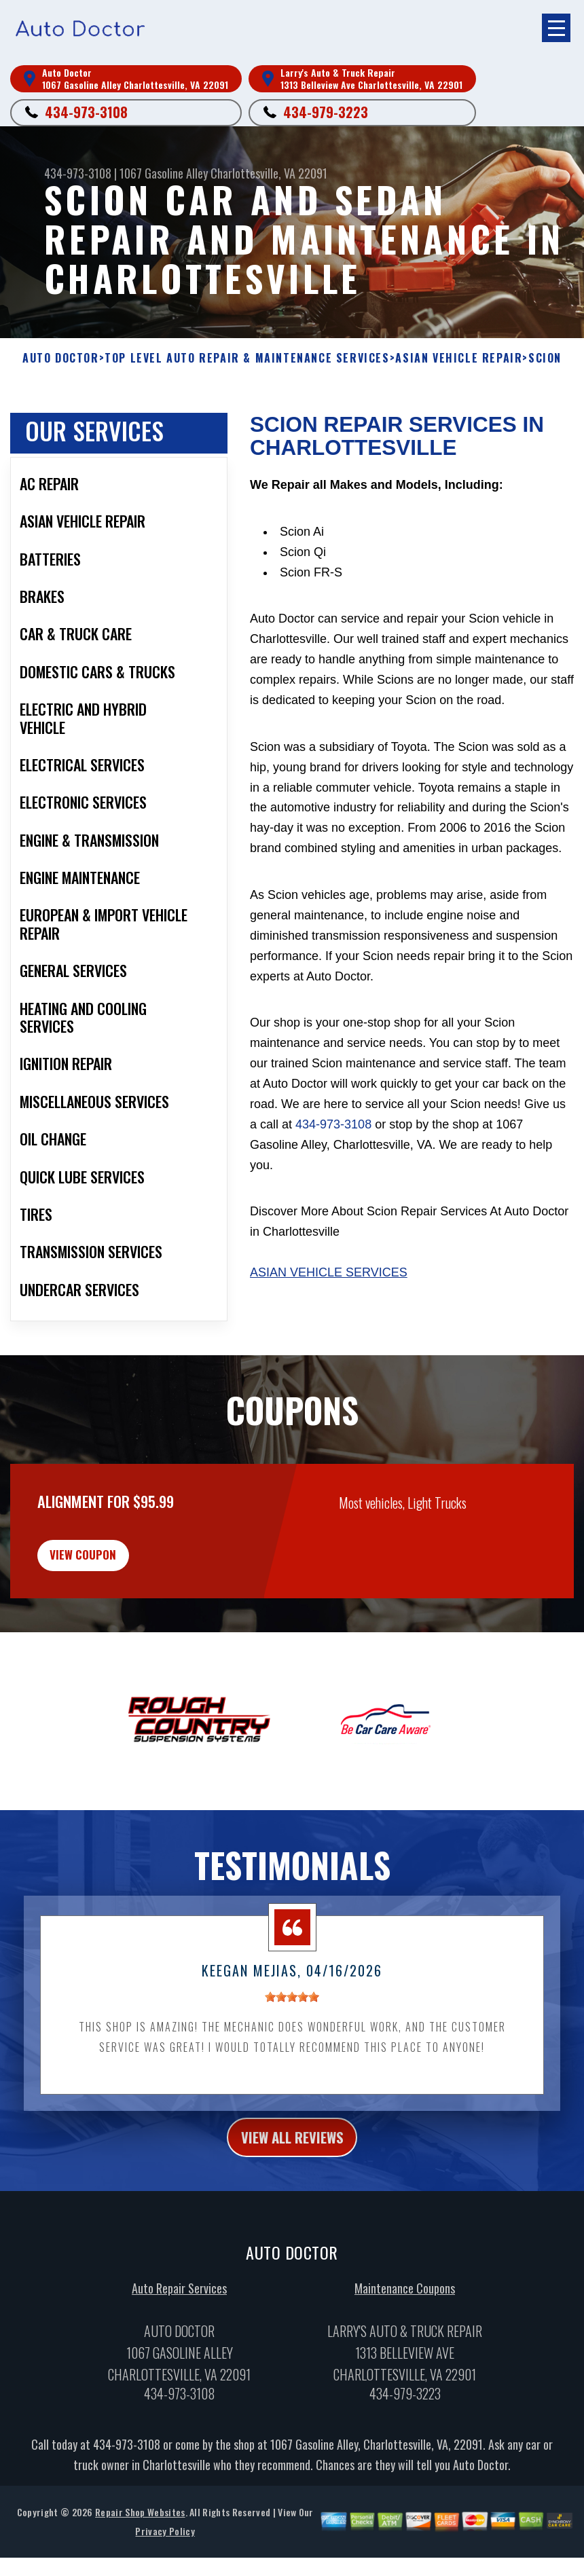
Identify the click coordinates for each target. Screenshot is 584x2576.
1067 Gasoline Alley (164, 173)
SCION (545, 358)
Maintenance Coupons (404, 2320)
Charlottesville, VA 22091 (269, 173)
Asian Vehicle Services (328, 1286)
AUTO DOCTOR (60, 358)
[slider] (292, 2024)
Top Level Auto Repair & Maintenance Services (247, 358)
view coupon (112, 1574)
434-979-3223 (325, 112)
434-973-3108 (86, 112)
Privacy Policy (164, 2563)
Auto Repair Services (179, 2320)
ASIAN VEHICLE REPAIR (458, 358)
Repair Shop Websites (140, 2544)
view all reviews (292, 2166)
